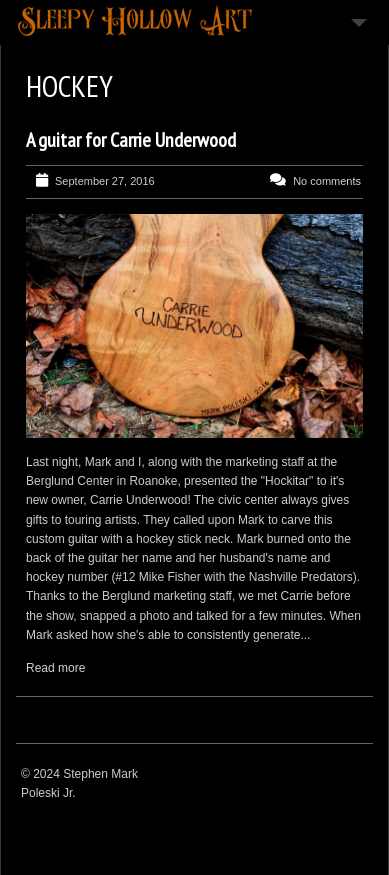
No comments (327, 181)
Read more (55, 668)
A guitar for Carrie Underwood (131, 140)
